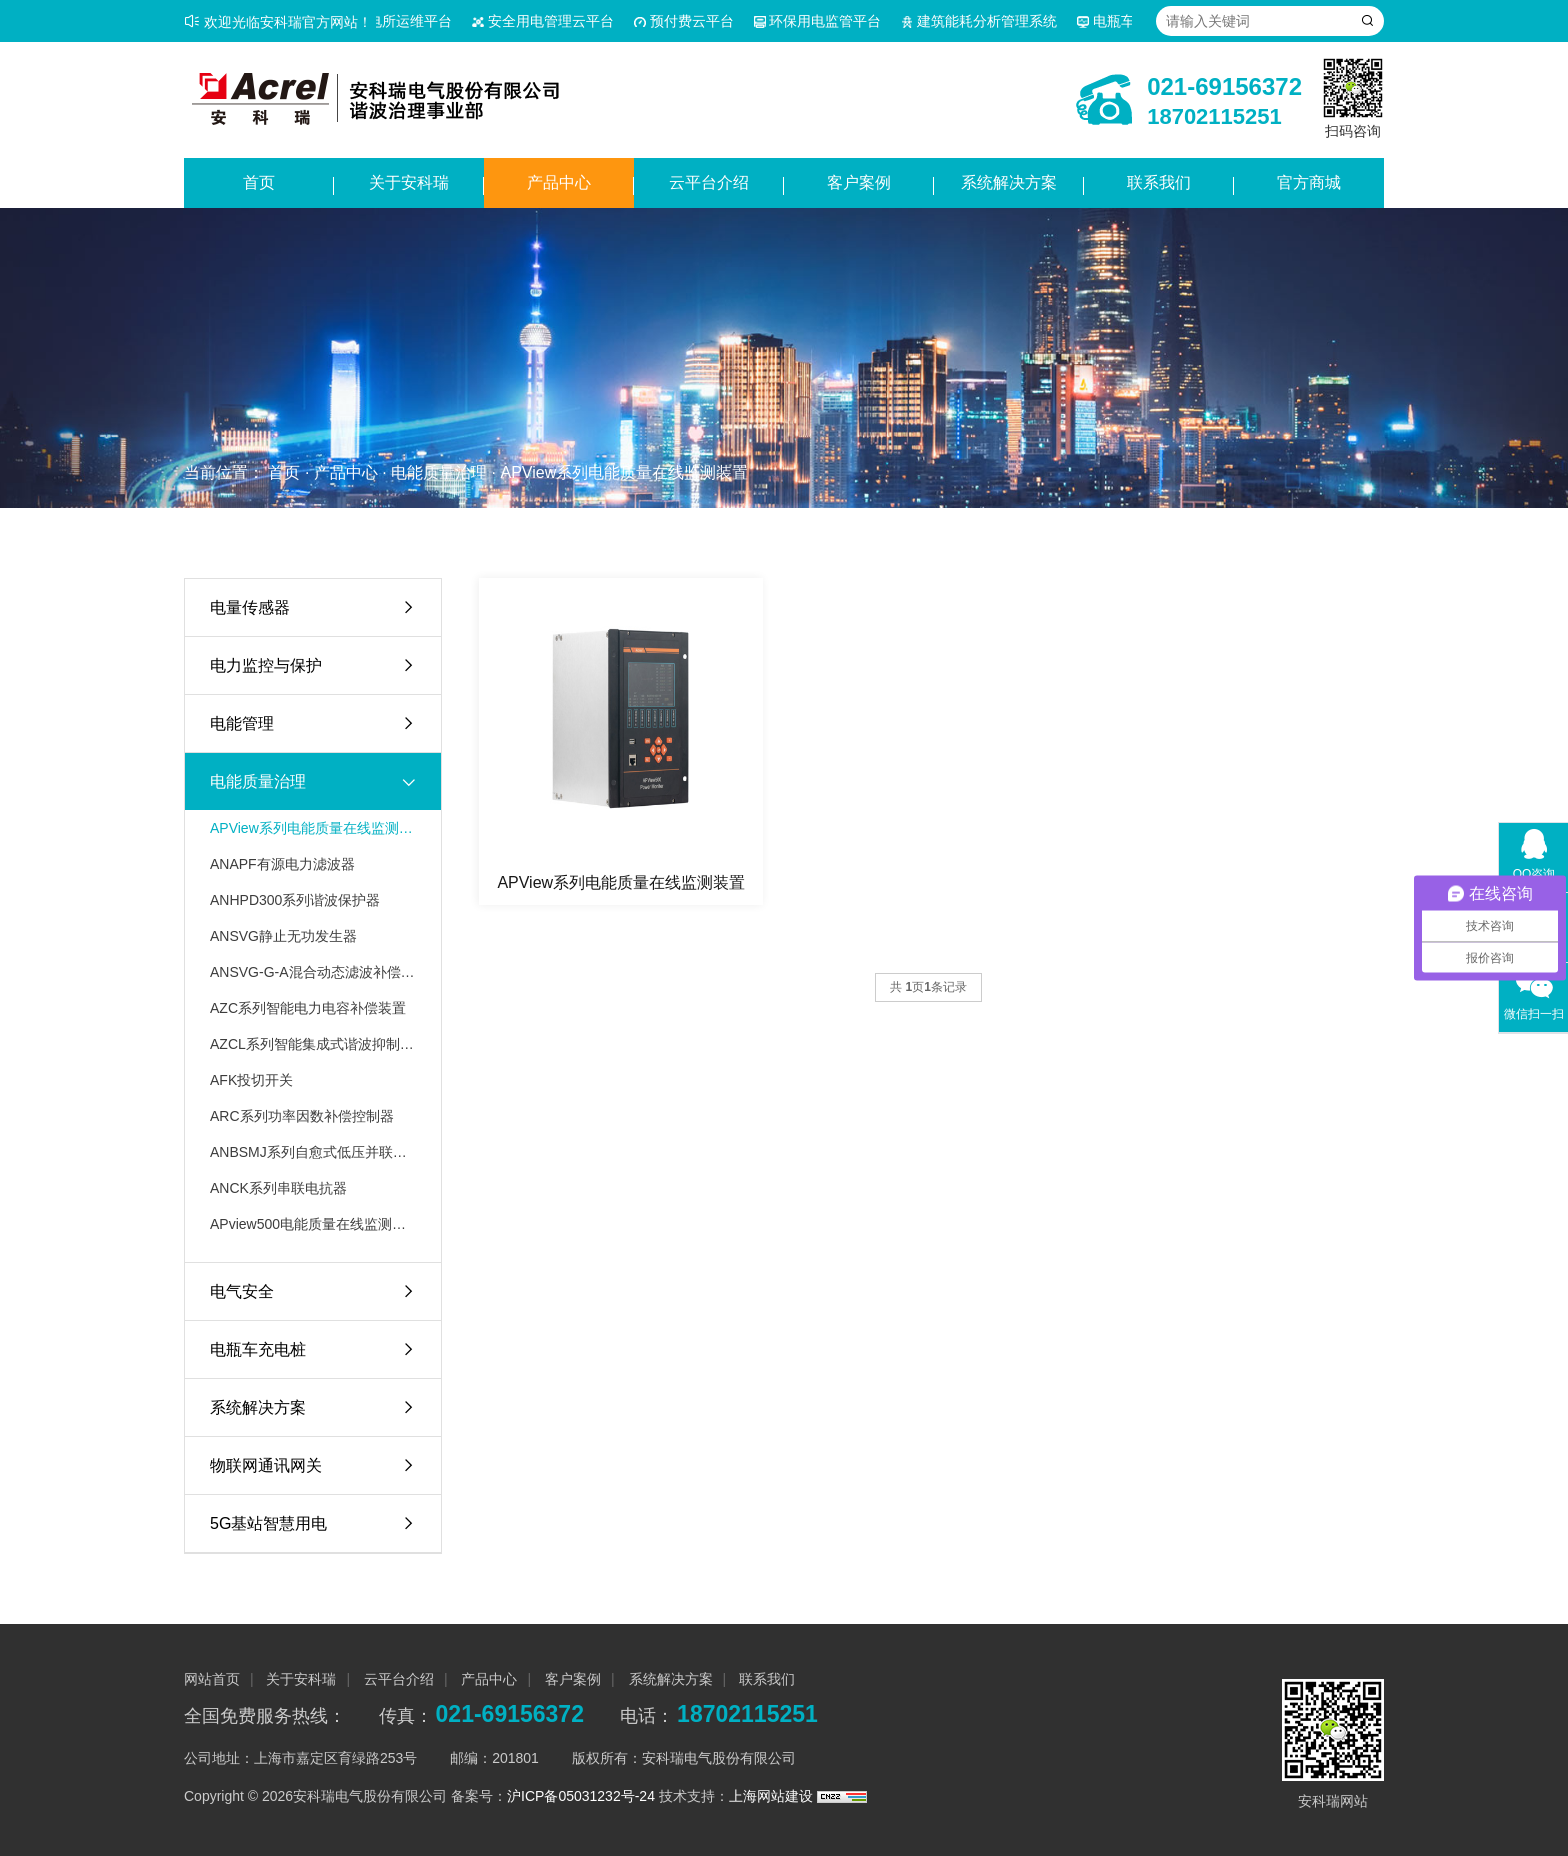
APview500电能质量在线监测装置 (313, 1224)
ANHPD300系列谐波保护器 (295, 900)
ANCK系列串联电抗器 (278, 1188)
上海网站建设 (773, 1796)
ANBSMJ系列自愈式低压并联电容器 (313, 1152)
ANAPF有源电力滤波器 (282, 864)
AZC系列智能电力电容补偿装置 (308, 1008)
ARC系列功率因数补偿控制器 (302, 1116)
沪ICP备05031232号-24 (581, 1796)
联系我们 (1159, 182)
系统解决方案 (1009, 182)
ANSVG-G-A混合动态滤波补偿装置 (313, 972)
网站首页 (212, 1679)
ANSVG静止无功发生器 (283, 936)
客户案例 (859, 182)
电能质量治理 (439, 472)
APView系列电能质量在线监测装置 (624, 472)
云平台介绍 (709, 182)
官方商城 (1309, 182)
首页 (259, 182)
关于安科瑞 (409, 182)
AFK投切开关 (251, 1080)
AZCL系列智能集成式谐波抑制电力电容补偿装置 (313, 1044)
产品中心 (559, 182)
